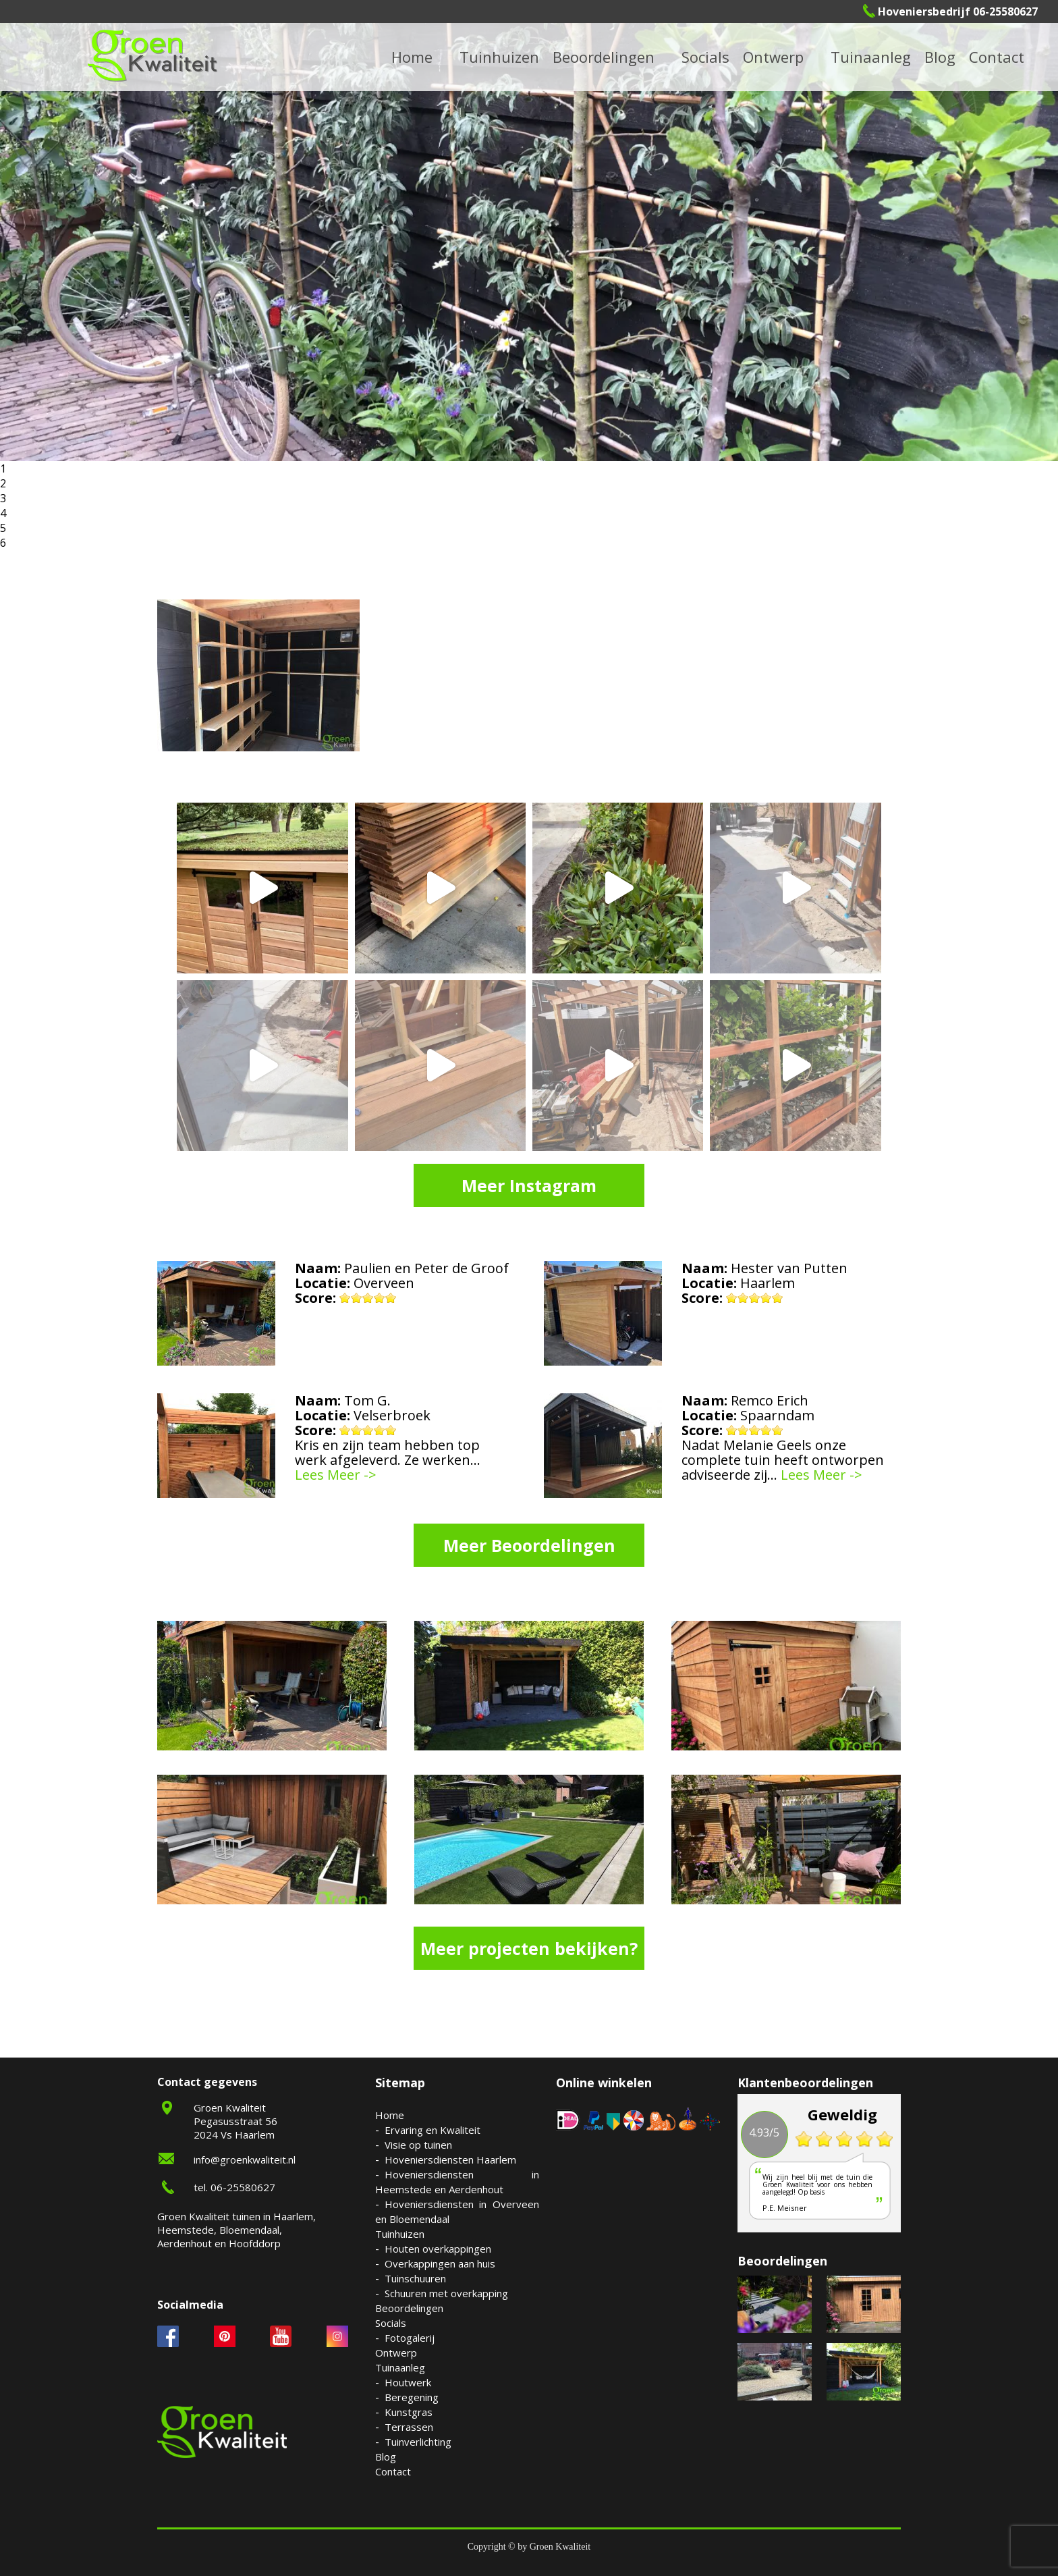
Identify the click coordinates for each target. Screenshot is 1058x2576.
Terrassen (409, 2427)
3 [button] (3, 498)
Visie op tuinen (418, 2144)
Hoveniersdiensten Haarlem (450, 2159)
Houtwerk (408, 2382)
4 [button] (3, 513)
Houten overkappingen (438, 2248)
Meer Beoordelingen (529, 1545)
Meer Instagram (529, 1185)
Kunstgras (409, 2412)
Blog (939, 57)
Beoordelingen (604, 57)
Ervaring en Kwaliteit (432, 2130)
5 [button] (3, 527)
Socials (390, 2323)
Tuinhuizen (399, 2233)
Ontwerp (773, 57)
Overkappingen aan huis (440, 2263)
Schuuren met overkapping (446, 2293)
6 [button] (3, 542)
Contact (996, 57)
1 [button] (3, 468)
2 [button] (3, 483)
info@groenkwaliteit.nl (245, 2159)
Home (389, 2115)
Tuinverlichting (418, 2441)
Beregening (412, 2397)
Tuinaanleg (400, 2367)
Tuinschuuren (415, 2278)
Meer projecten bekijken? (529, 1948)
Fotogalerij (410, 2337)
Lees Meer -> (336, 1475)
